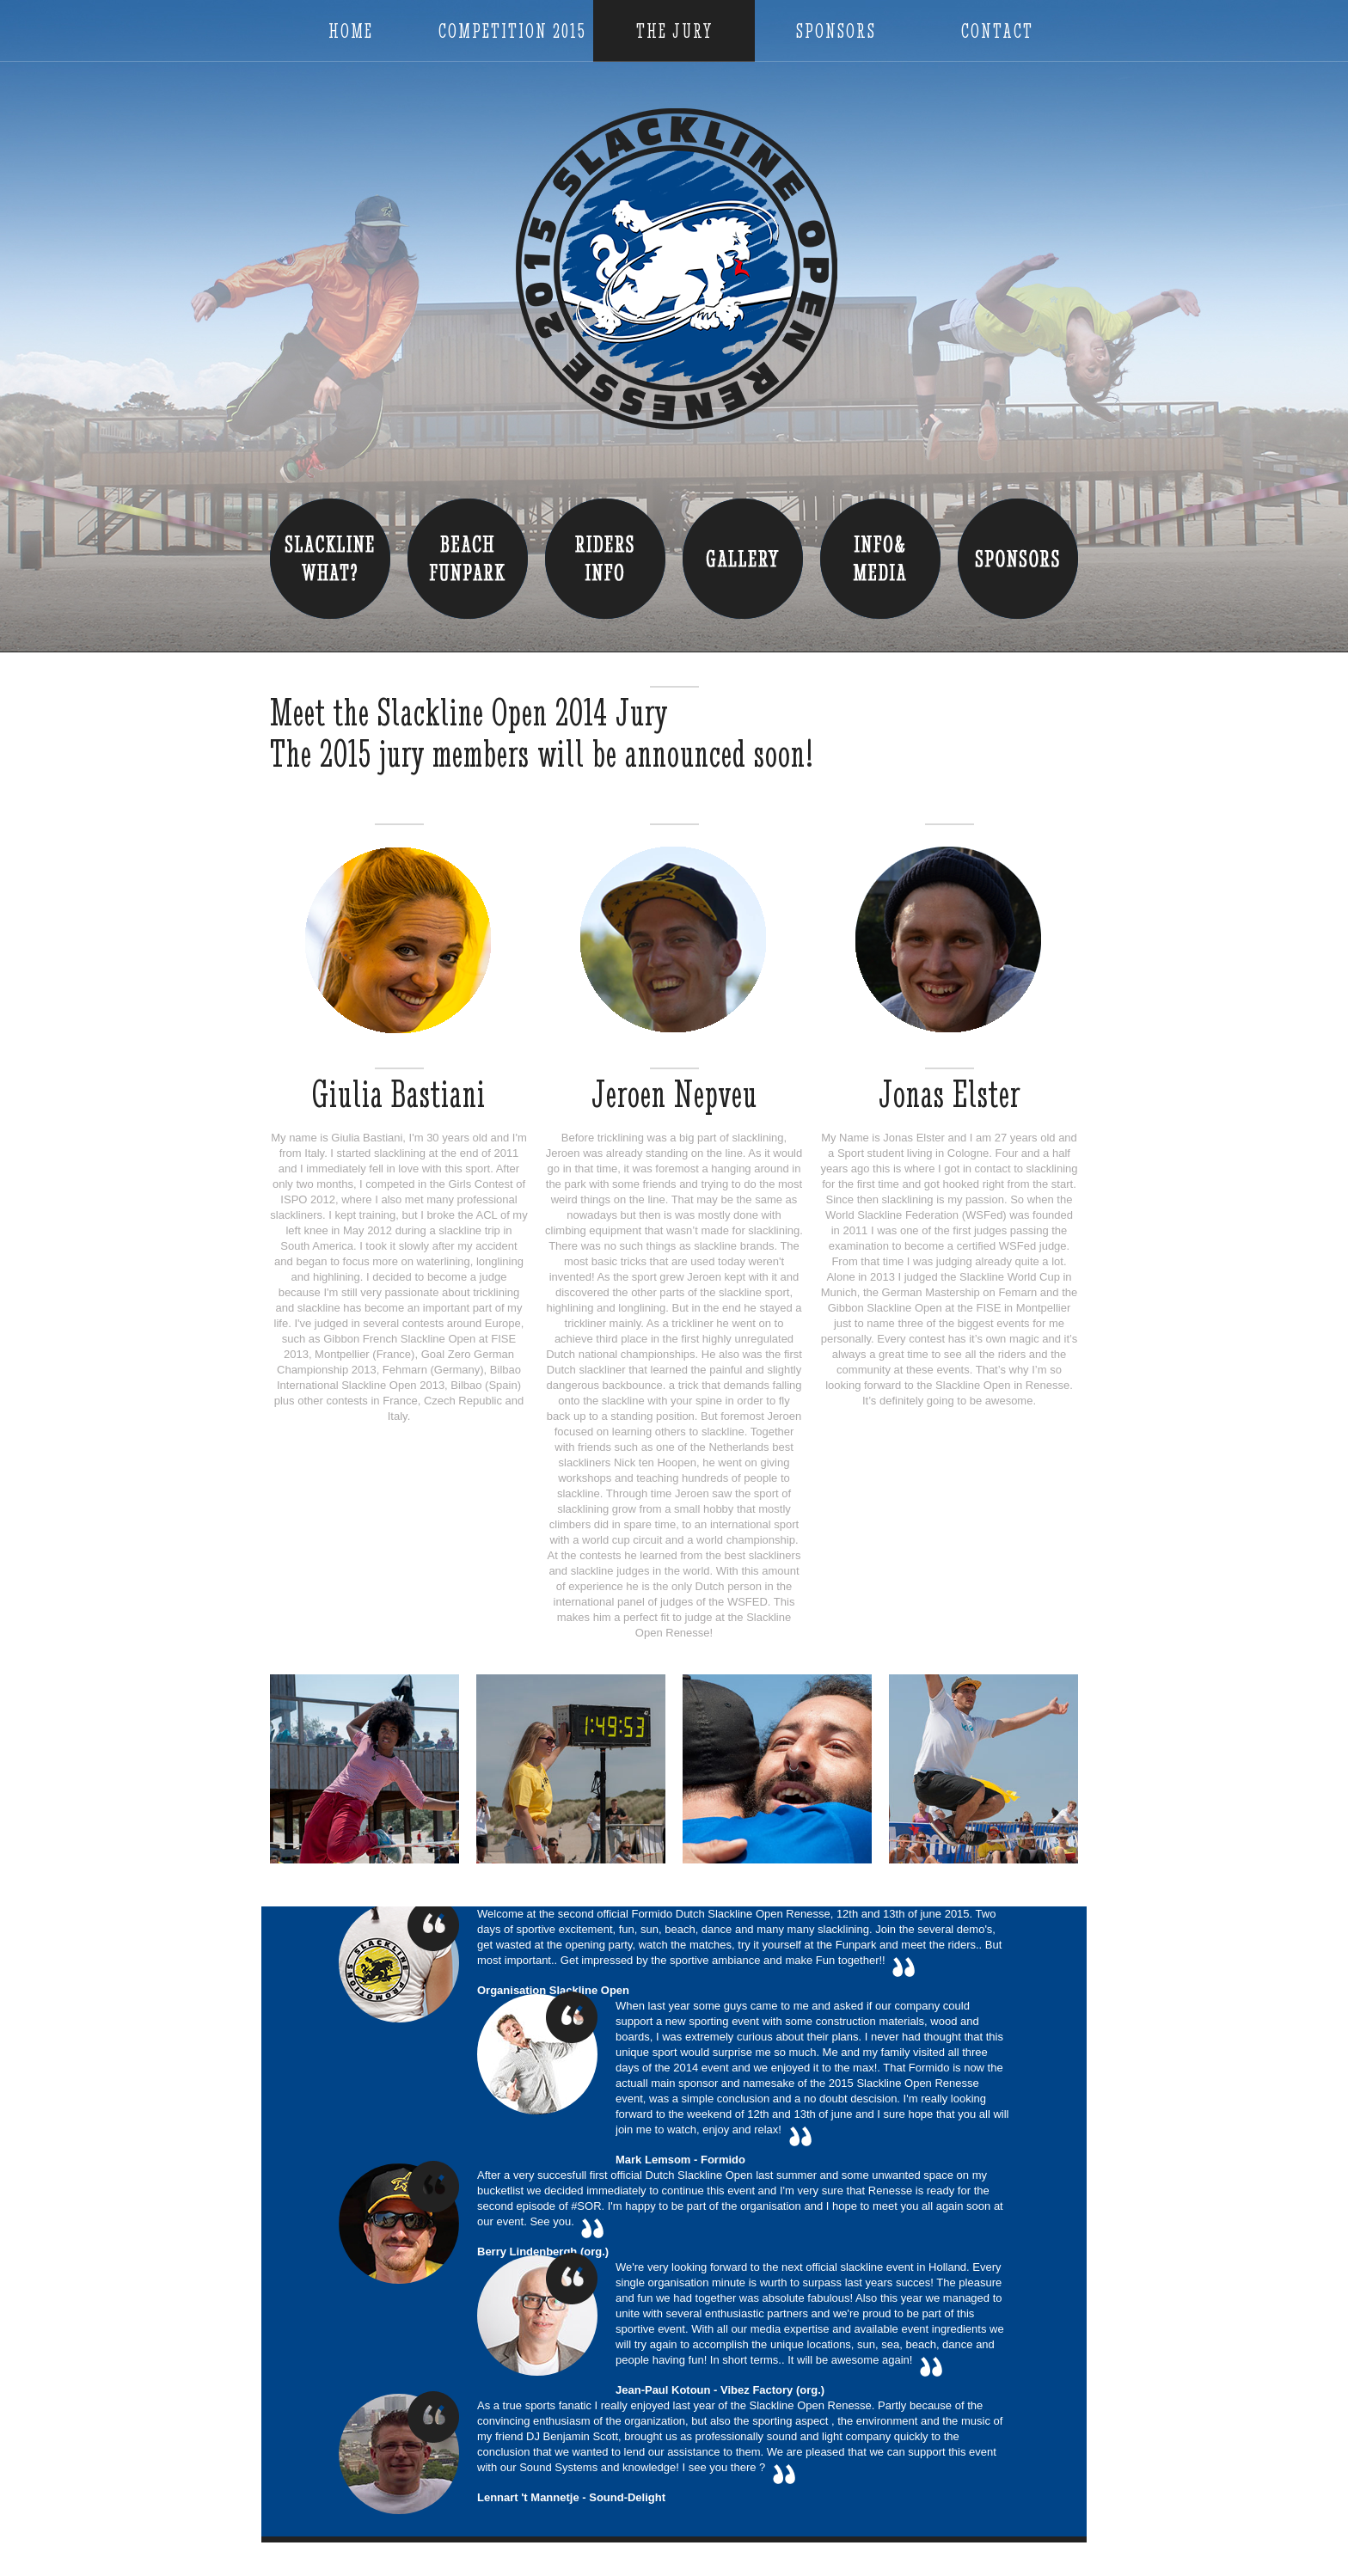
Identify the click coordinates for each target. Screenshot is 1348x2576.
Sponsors (836, 31)
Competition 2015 (512, 31)
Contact (997, 31)
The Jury (674, 31)
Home (350, 31)
